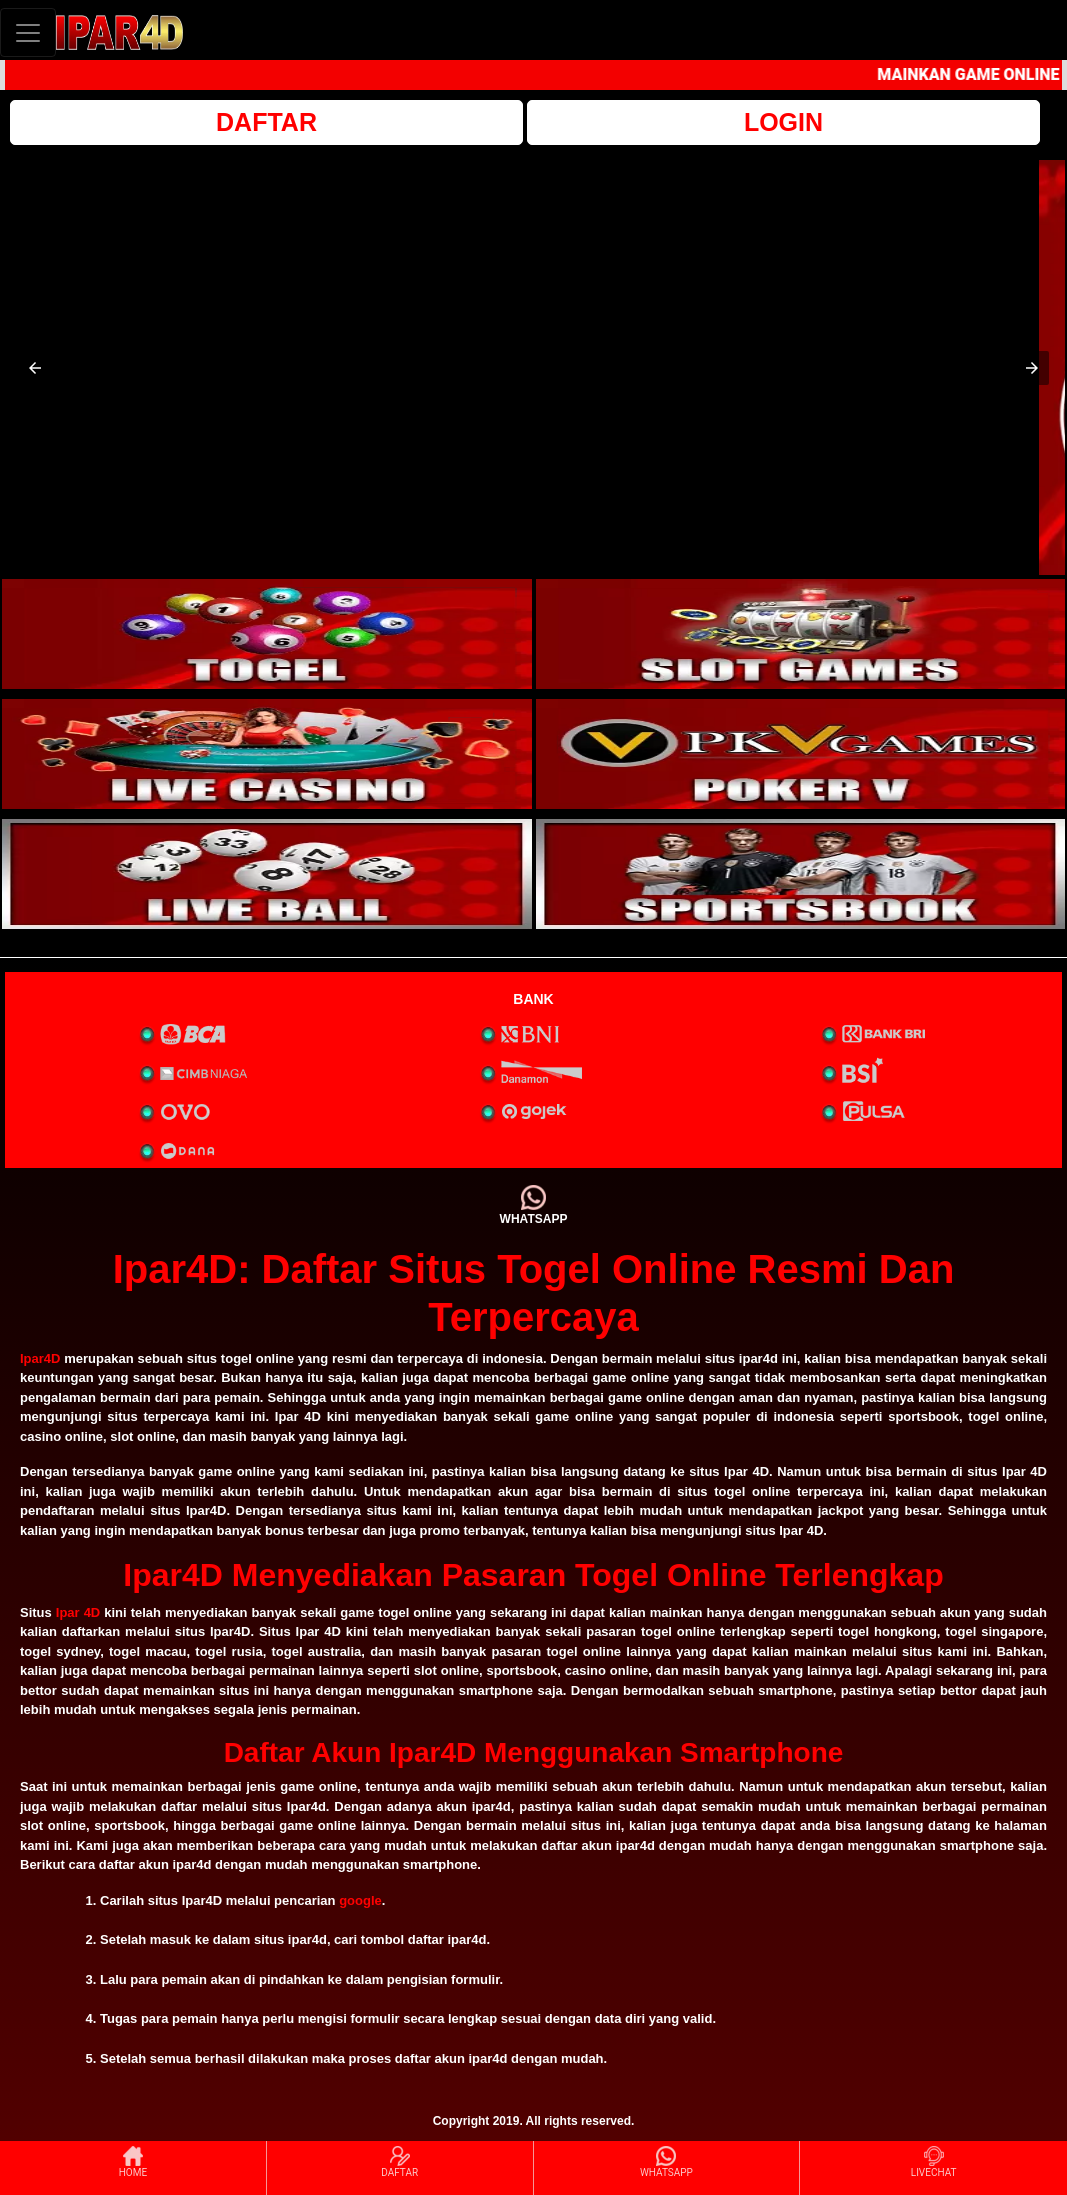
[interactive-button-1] (267, 634)
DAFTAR (266, 122)
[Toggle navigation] (28, 32)
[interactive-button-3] (267, 754)
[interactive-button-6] (801, 874)
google (360, 1900)
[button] (35, 368)
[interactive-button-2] (801, 634)
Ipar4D (40, 1358)
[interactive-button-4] (801, 754)
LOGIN (783, 122)
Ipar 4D (78, 1612)
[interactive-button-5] (267, 874)
